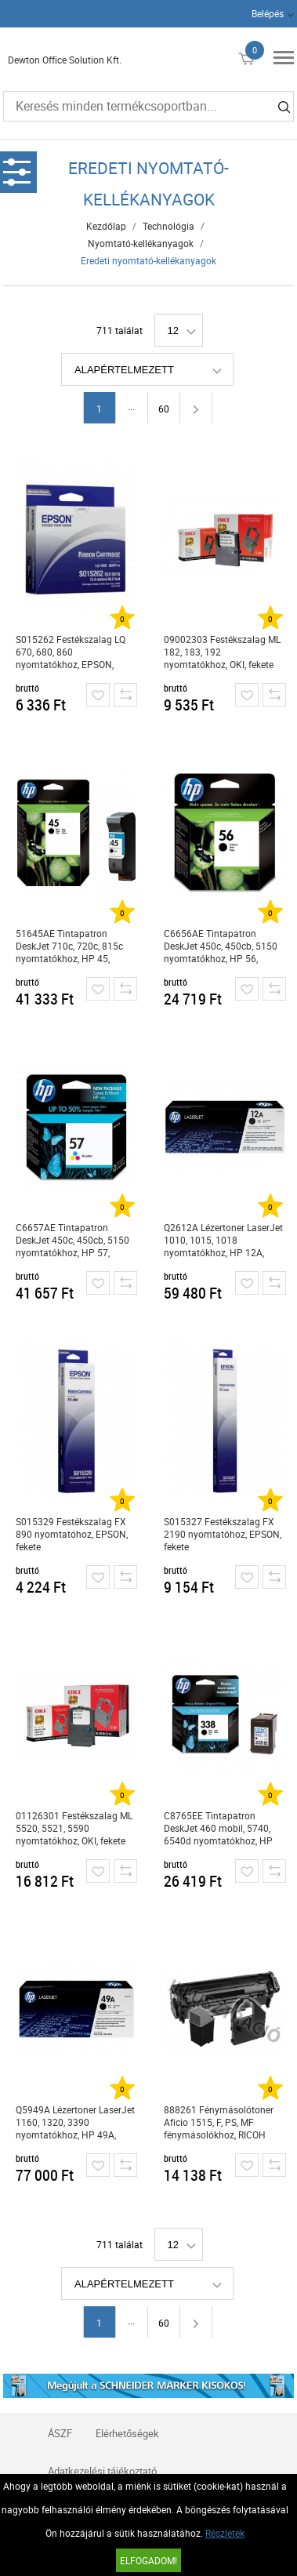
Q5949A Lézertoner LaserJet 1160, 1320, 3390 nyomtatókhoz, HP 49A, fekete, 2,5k (75, 2122)
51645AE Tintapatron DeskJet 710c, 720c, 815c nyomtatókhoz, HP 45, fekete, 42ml (69, 946)
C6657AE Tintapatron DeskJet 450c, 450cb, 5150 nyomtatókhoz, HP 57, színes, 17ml (72, 1240)
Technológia (168, 226)
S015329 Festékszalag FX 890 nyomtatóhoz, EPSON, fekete (72, 1534)
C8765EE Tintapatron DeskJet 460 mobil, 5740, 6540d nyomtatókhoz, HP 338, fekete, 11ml (218, 1828)
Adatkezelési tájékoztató (102, 2471)
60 (163, 408)
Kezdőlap (106, 226)
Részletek (224, 2533)
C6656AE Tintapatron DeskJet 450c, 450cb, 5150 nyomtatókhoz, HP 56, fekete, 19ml (220, 946)
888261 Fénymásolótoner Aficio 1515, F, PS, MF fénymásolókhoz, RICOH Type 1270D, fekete (218, 2122)
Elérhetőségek (127, 2433)
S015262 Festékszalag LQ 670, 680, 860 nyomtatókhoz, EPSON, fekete (70, 652)
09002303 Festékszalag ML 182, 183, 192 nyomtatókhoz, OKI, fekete (222, 651)
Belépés (268, 13)
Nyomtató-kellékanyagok (141, 243)
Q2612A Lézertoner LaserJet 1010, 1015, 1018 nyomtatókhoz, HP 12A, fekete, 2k (223, 1240)
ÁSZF (60, 2433)
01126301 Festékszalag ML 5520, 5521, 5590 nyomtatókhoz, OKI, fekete (74, 1828)
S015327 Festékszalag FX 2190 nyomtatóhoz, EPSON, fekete (222, 1534)
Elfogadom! (148, 2560)
